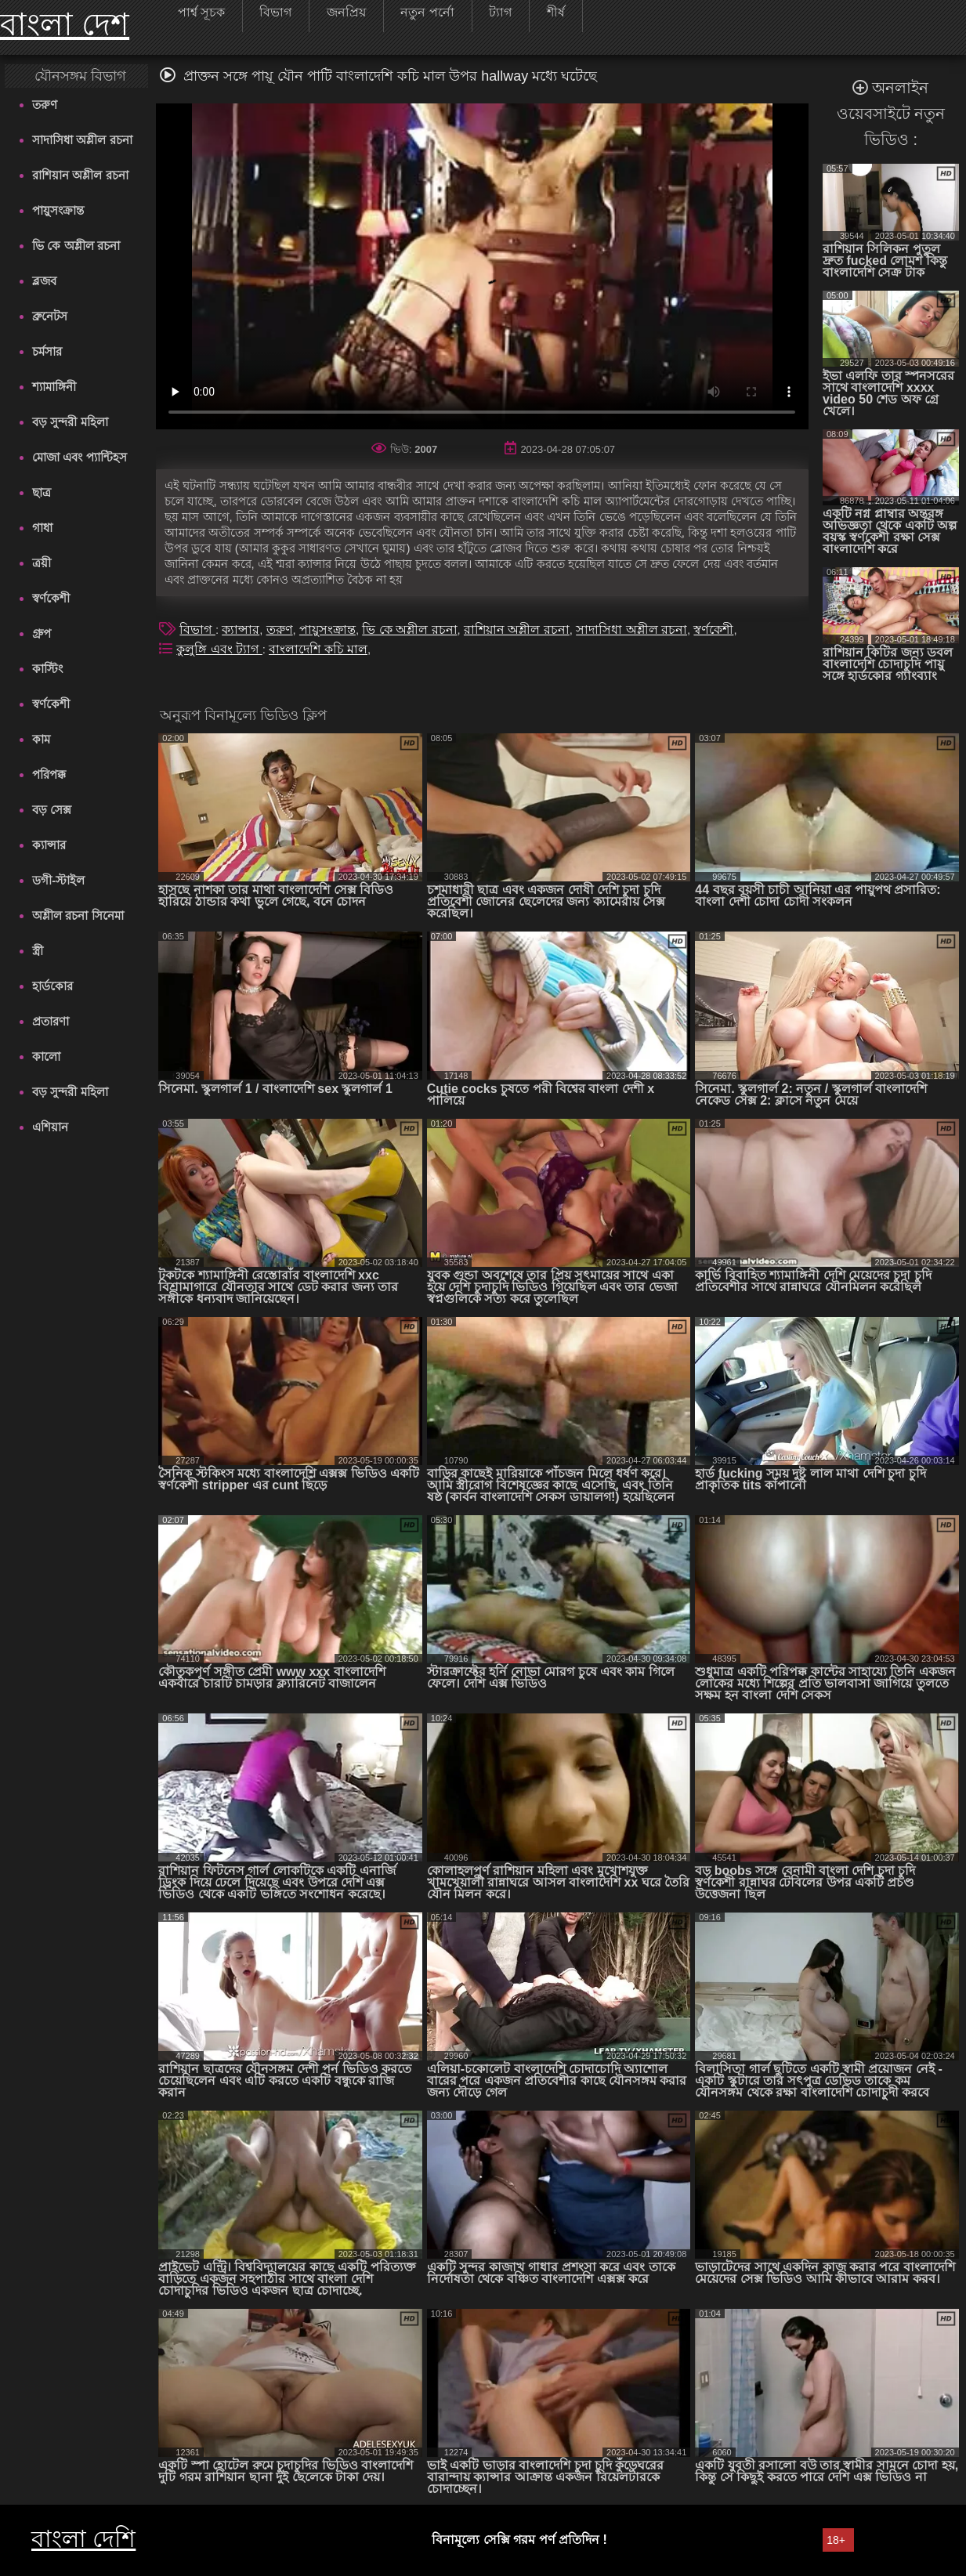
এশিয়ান (50, 1127)
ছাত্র (41, 492)
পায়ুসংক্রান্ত (58, 210)
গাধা (42, 527)
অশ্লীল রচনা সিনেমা (77, 915)
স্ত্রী (37, 950)
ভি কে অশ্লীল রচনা (76, 245)
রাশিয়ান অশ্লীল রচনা (80, 175)
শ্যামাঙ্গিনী (54, 386)
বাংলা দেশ (64, 24)
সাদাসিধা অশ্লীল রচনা (82, 140)
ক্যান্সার (49, 845)
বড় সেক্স (51, 809)
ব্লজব (44, 281)
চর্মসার (47, 351)
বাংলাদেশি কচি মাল (318, 649)
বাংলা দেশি (83, 2539)
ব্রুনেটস (49, 316)
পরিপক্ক (49, 774)
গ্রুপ (41, 633)
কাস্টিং (47, 668)
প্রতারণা (50, 1021)
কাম (41, 739)
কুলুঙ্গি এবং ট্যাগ (219, 649)
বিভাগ (197, 629)
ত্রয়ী (41, 563)
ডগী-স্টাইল (58, 880)
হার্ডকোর (52, 986)
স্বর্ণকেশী (51, 598)
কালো (46, 1056)
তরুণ (44, 104)
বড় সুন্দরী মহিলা (69, 422)
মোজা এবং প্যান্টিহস (79, 457)
